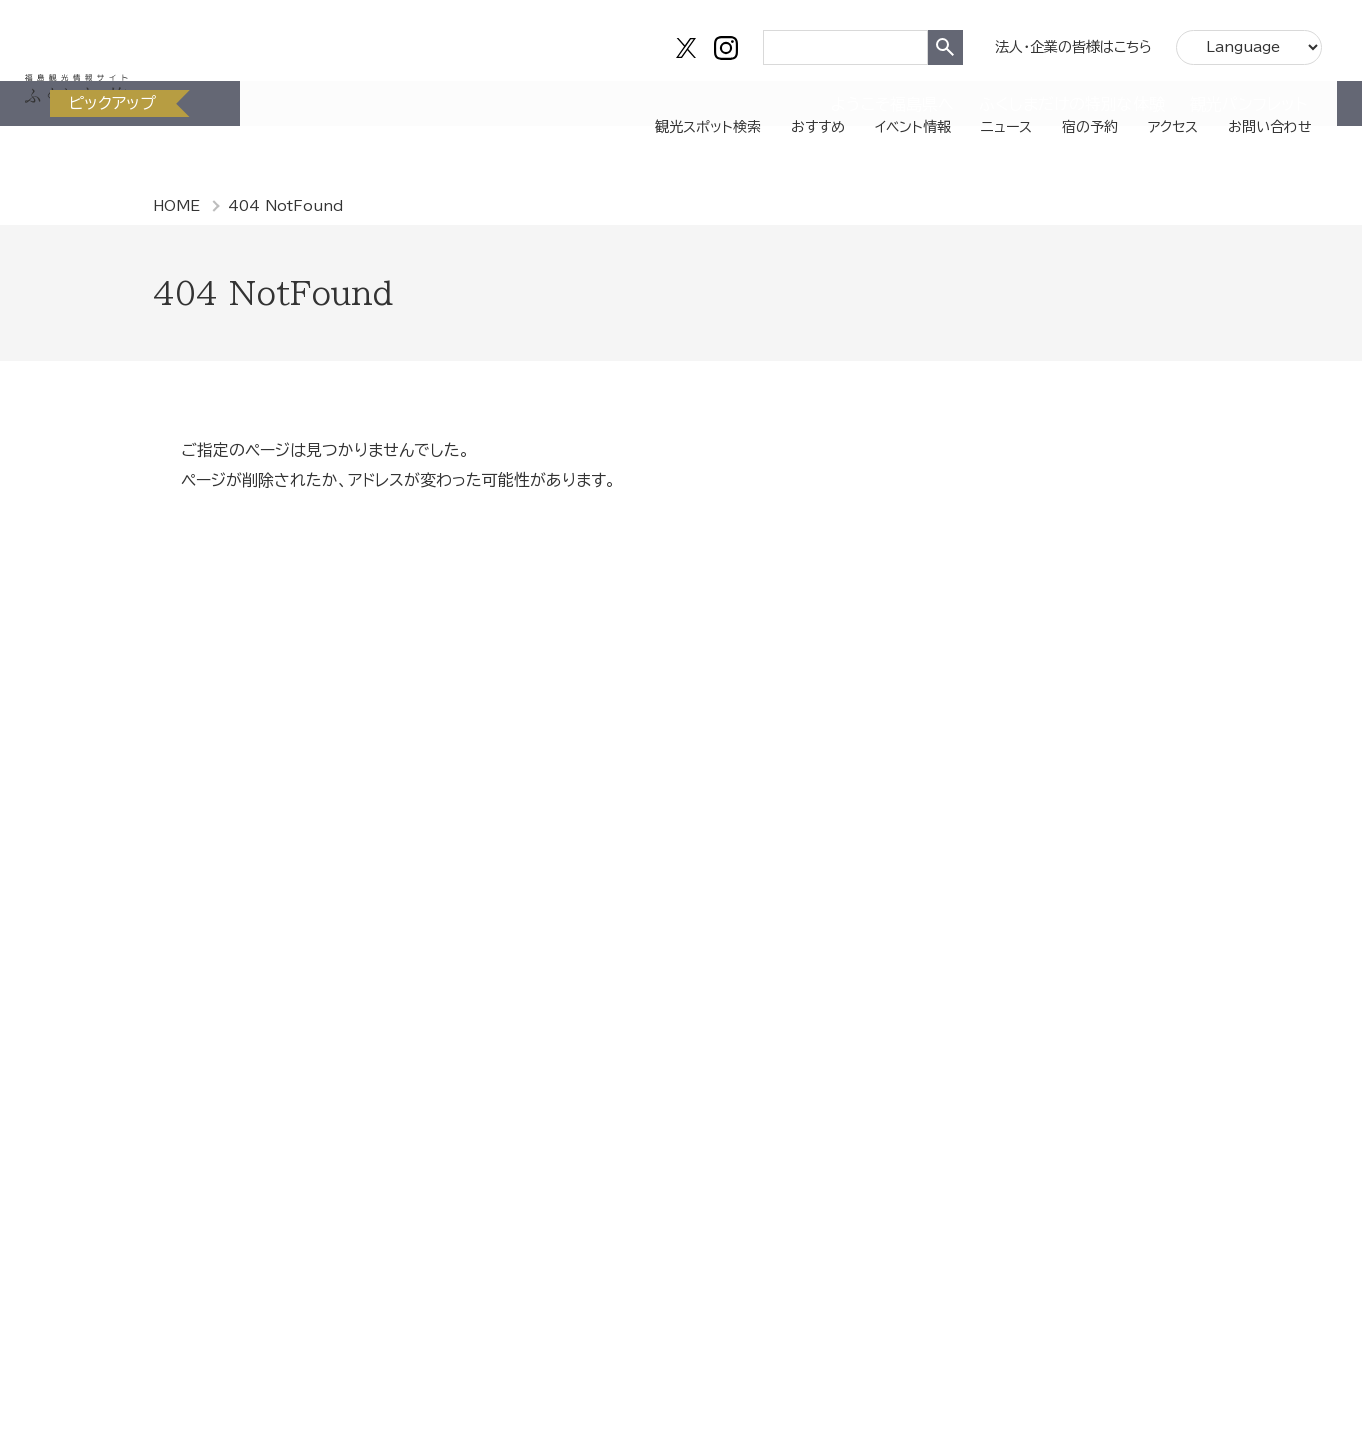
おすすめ (758, 105)
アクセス (1147, 105)
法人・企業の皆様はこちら (1063, 40)
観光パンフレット (1248, 165)
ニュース (965, 105)
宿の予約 (1056, 105)
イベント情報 (862, 105)
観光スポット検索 (636, 105)
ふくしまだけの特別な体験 (1072, 165)
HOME (176, 206)
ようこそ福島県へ (892, 165)
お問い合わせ (1254, 105)
